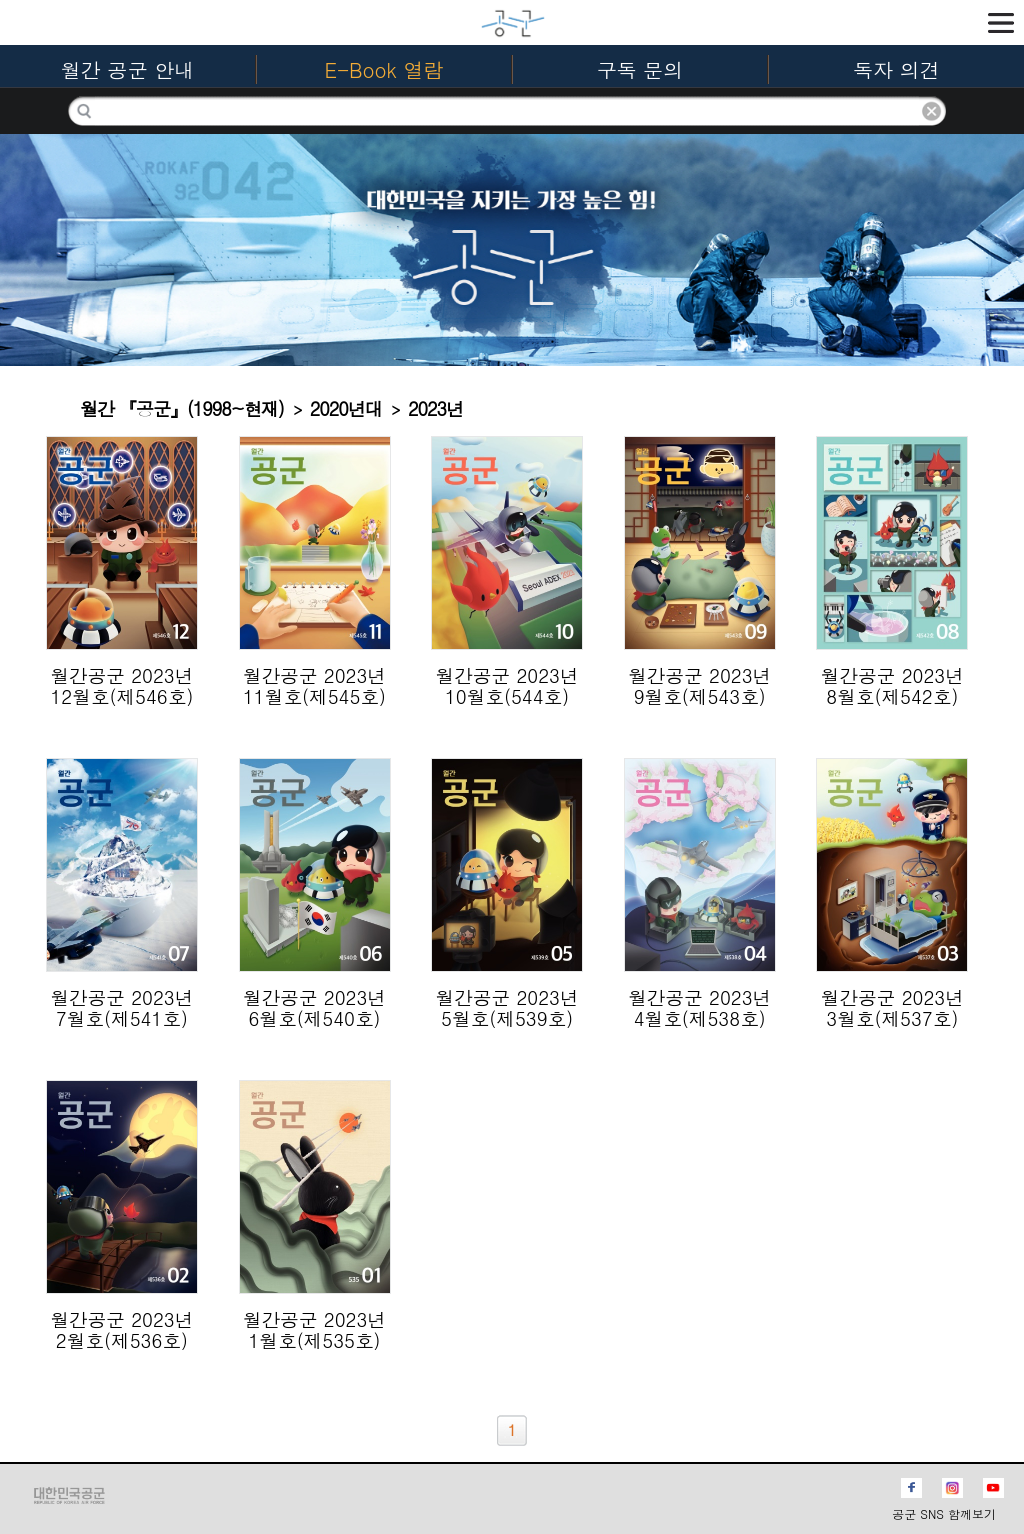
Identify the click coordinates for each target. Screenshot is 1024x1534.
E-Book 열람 (384, 69)
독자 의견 (896, 69)
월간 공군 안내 (127, 69)
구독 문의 (640, 69)
